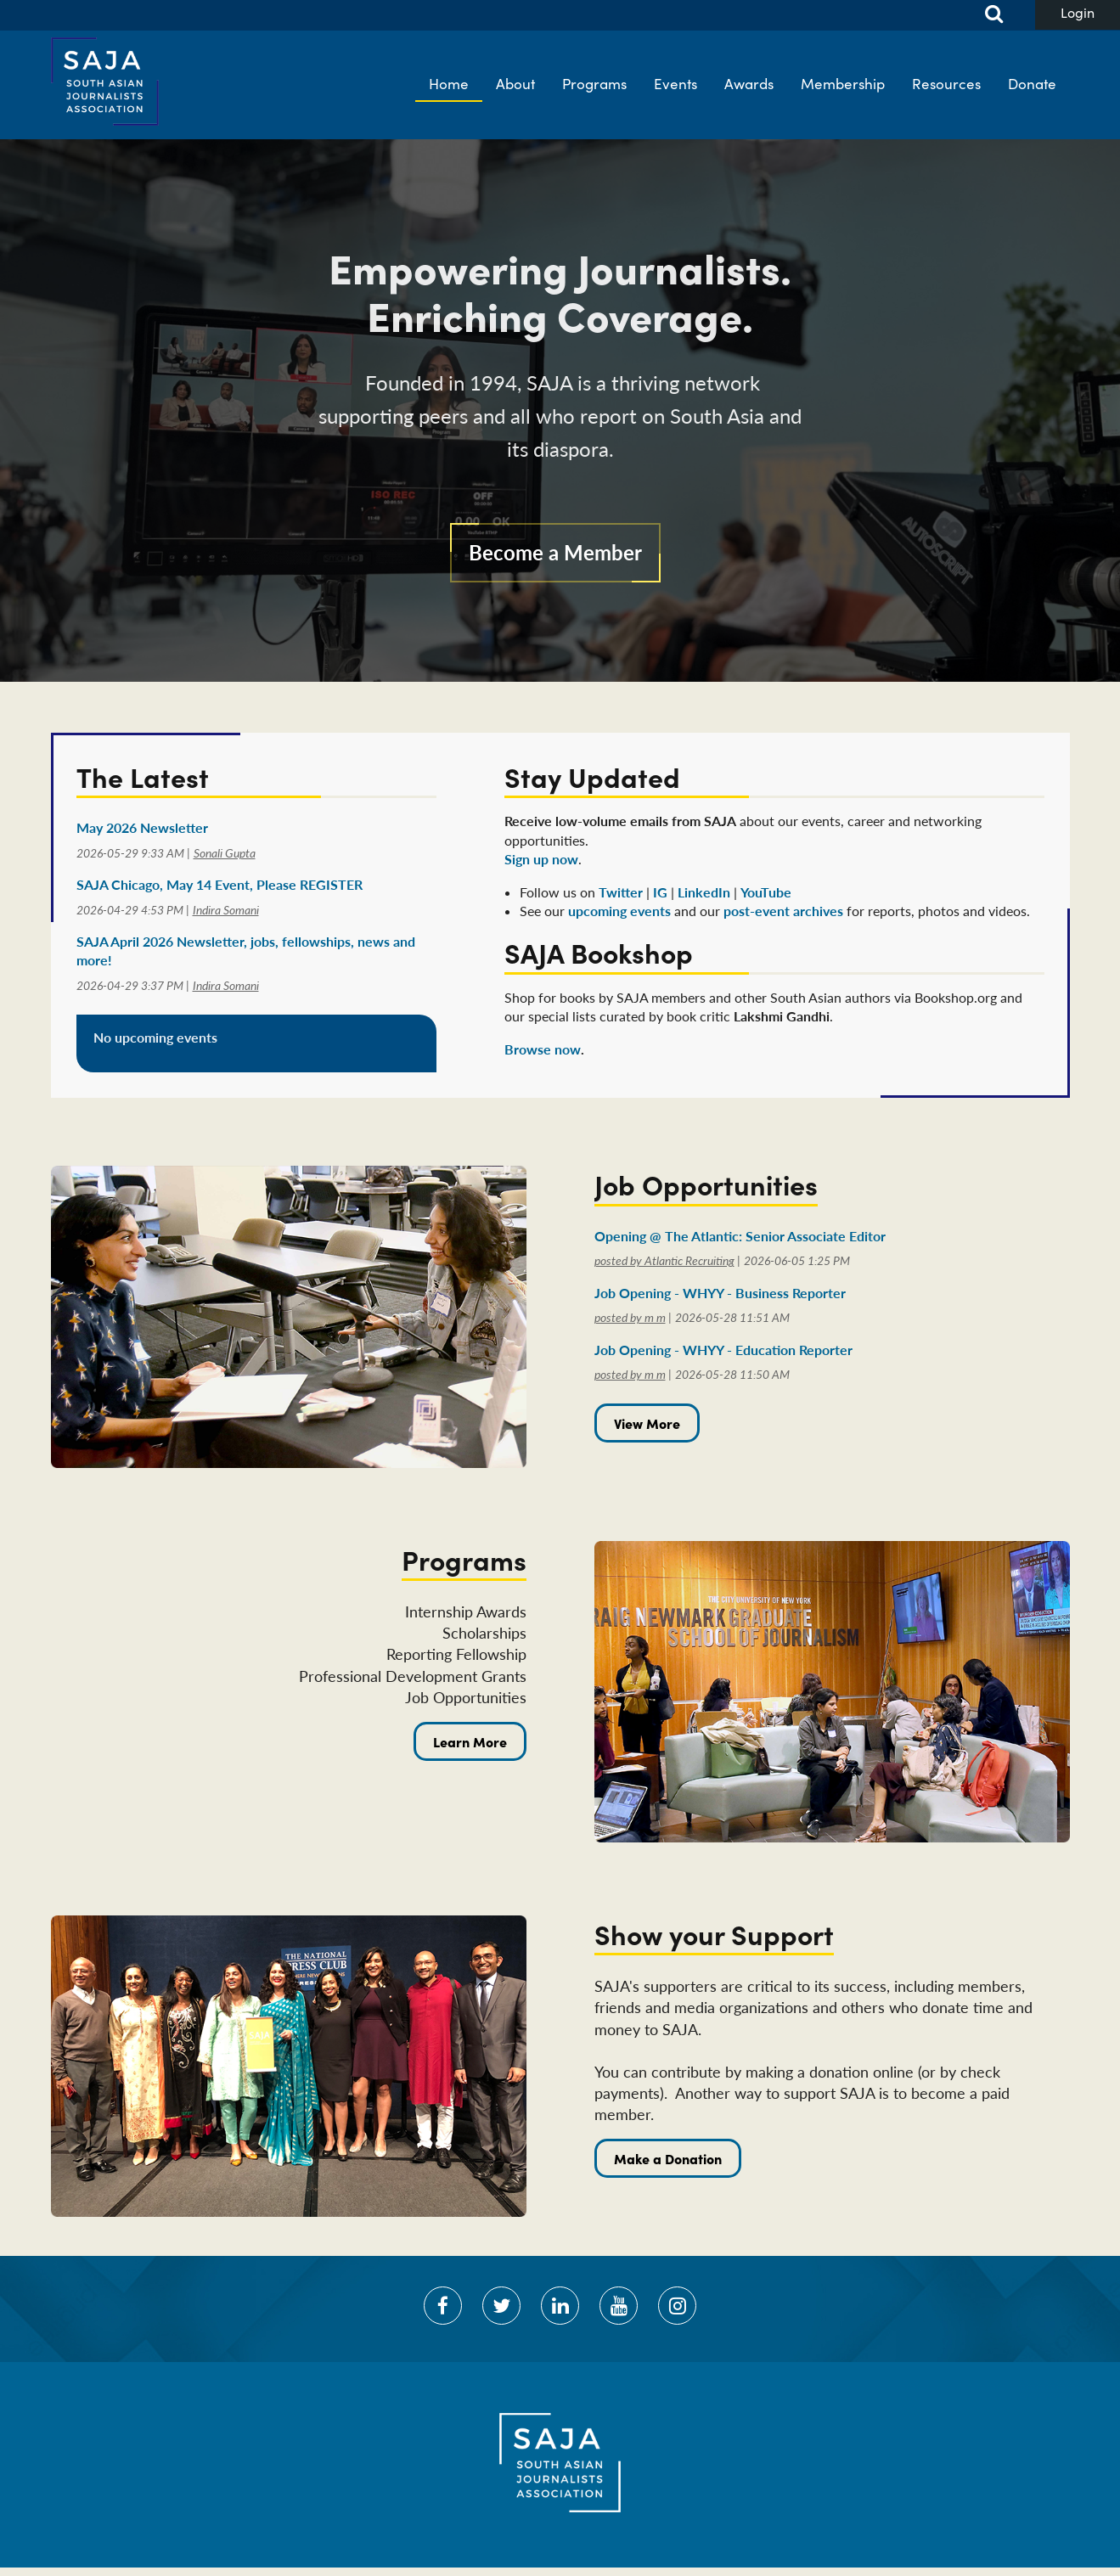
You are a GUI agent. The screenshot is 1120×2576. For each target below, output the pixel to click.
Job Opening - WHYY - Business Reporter (720, 1293)
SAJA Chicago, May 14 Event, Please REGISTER (219, 884)
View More (647, 1423)
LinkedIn (704, 892)
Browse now (542, 1049)
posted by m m (630, 1317)
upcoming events (619, 911)
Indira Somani (226, 910)
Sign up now (541, 859)
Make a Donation (668, 2158)
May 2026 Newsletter (142, 827)
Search (984, 15)
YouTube (765, 892)
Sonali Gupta (225, 853)
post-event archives (783, 911)
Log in (1077, 15)
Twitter (621, 892)
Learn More (470, 1741)
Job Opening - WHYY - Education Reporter (723, 1349)
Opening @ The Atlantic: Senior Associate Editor (740, 1236)
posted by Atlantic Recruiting (664, 1260)
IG (660, 892)
